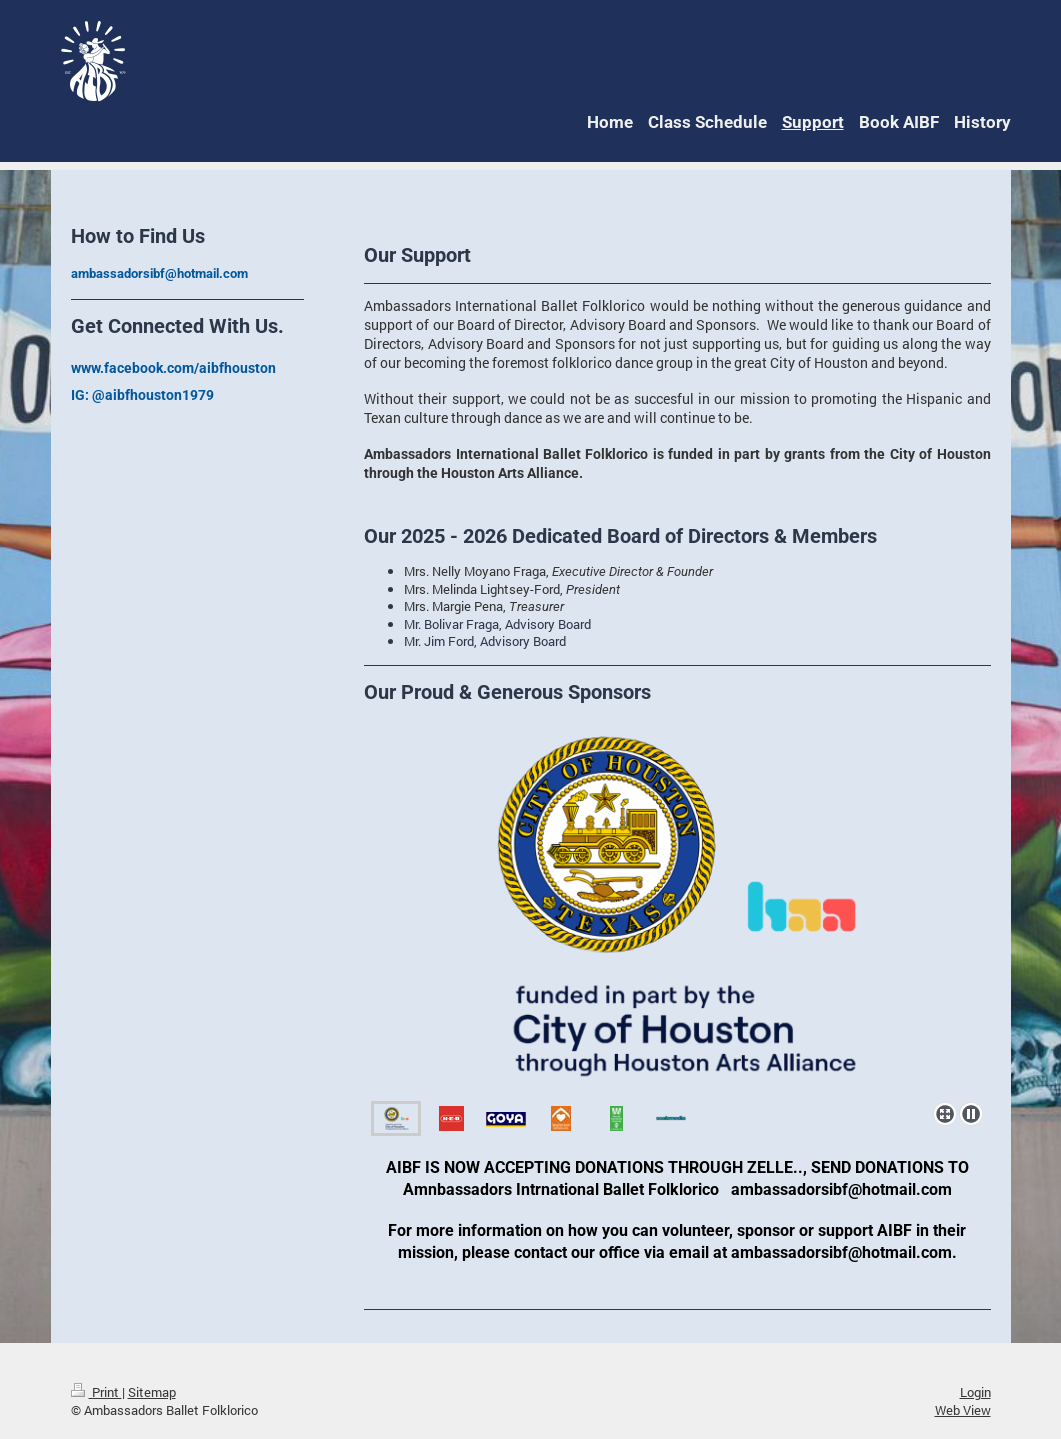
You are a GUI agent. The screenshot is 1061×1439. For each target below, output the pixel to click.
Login (975, 1392)
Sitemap (152, 1392)
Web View (963, 1410)
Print (96, 1392)
